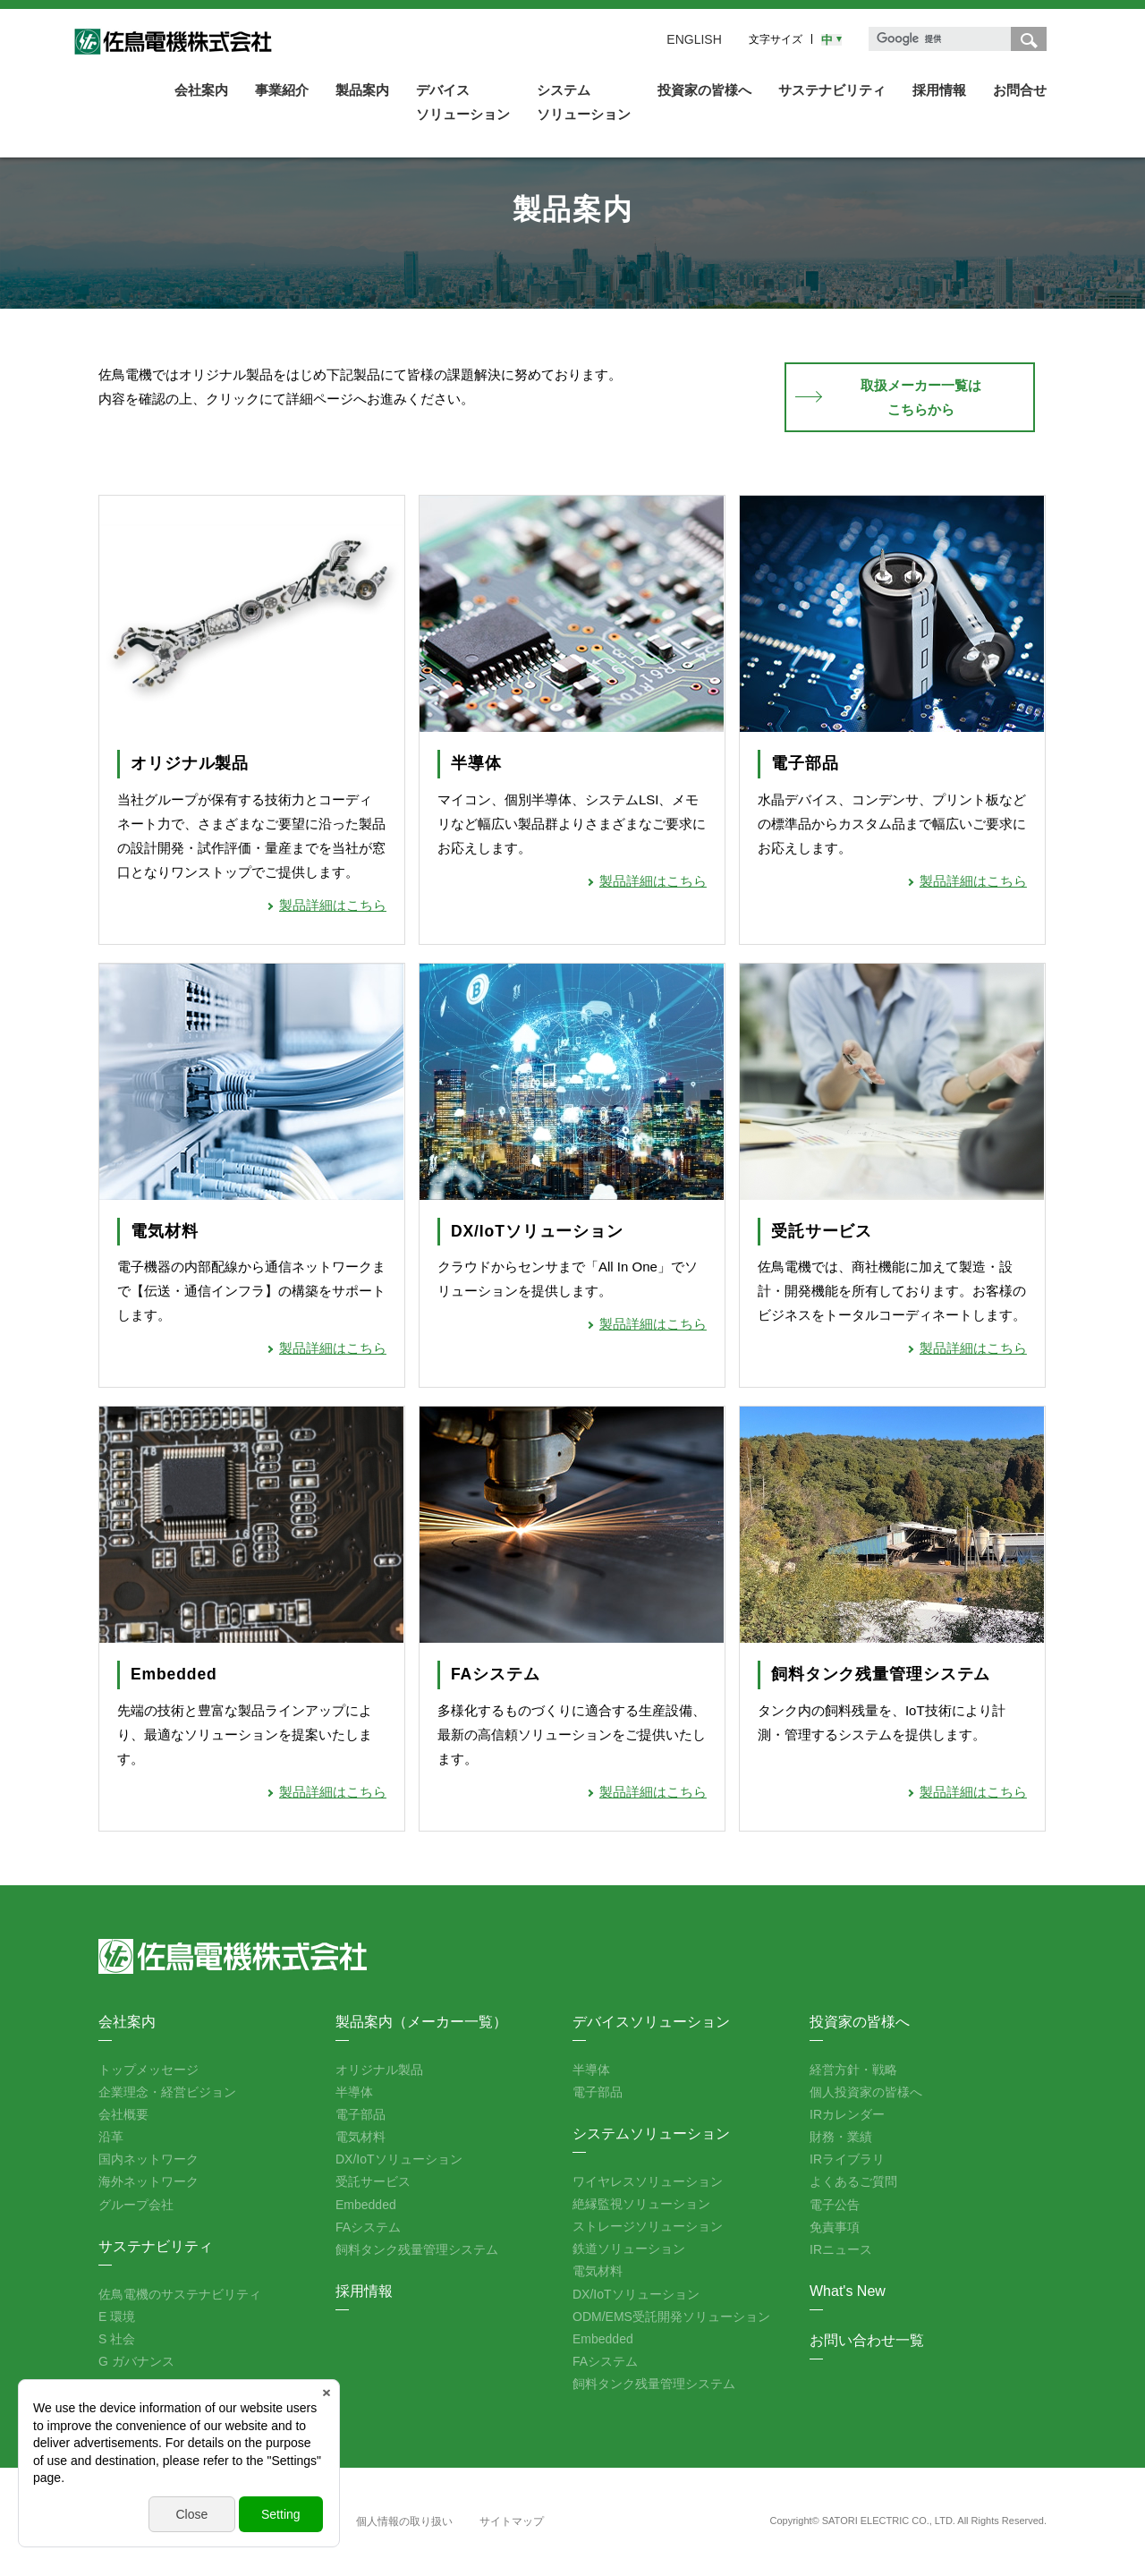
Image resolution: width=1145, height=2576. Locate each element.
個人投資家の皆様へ (866, 2092)
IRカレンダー (847, 2114)
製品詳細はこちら (332, 905)
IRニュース (841, 2249)
